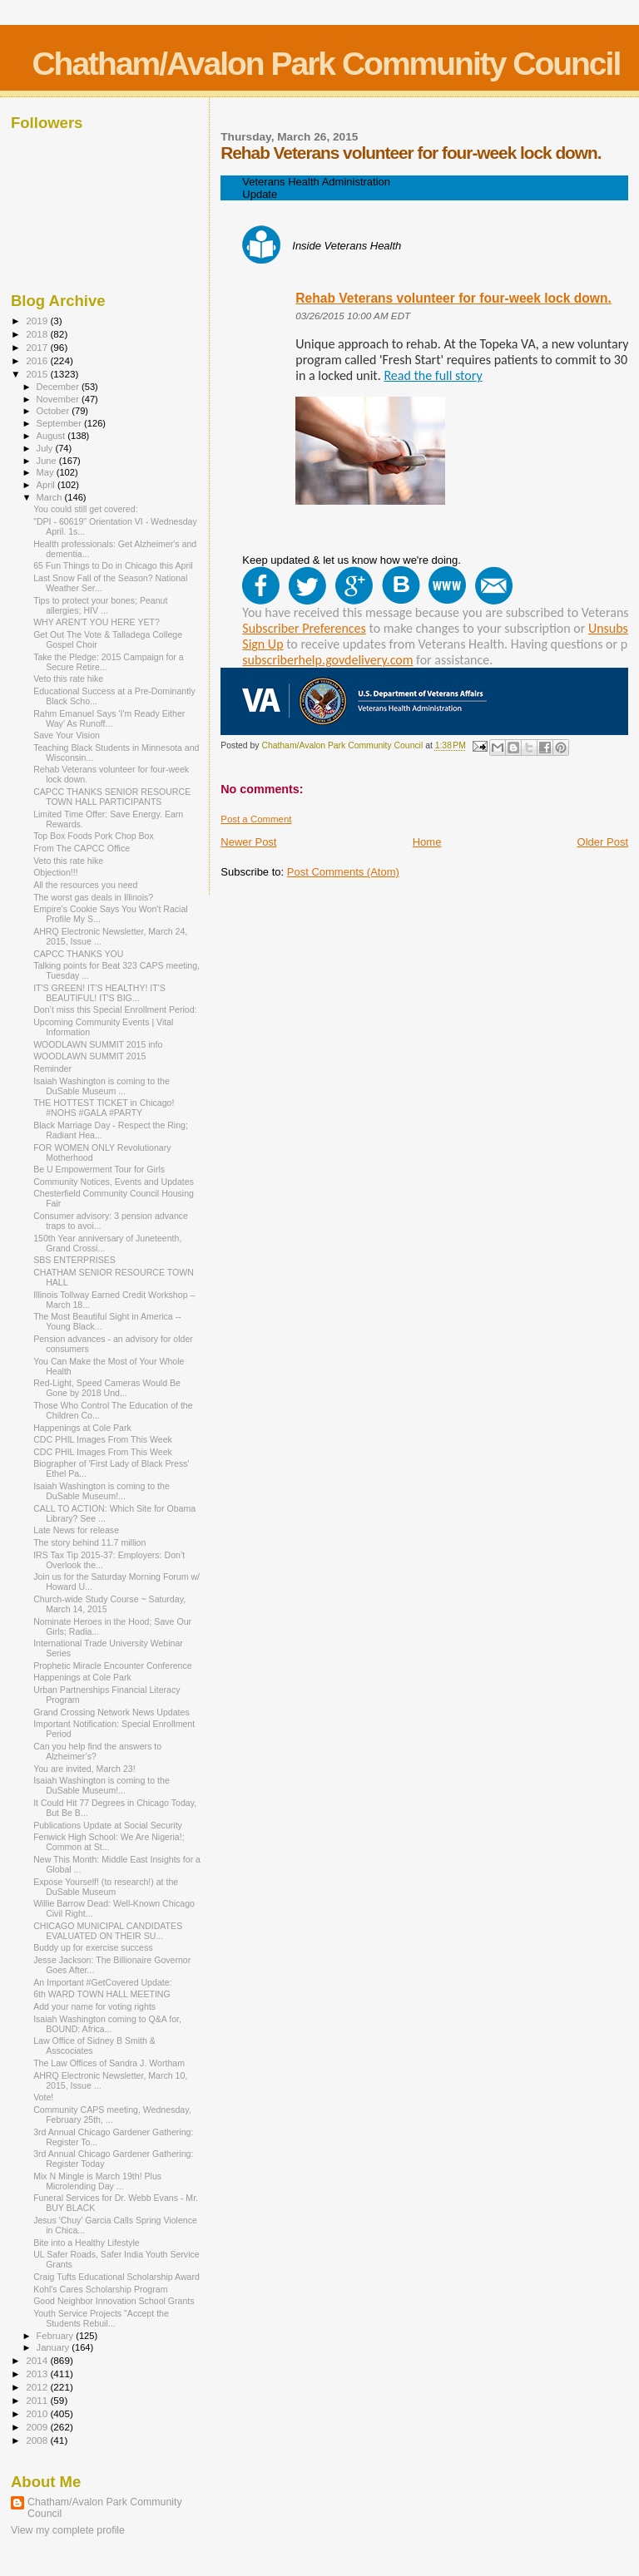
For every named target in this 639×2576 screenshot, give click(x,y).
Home (427, 842)
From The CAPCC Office (81, 848)
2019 (38, 320)
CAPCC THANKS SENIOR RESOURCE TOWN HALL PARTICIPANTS (112, 797)
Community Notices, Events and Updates (113, 1182)
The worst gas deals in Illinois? (93, 897)
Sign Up (262, 644)
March (51, 497)
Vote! (43, 2097)
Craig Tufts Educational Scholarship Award (116, 2277)
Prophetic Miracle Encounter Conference (112, 1665)
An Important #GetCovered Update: (102, 1982)
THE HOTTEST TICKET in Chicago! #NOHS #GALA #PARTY (103, 1108)
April (47, 485)
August (52, 436)
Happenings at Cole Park (82, 1428)
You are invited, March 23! (84, 1769)
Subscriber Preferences (304, 628)
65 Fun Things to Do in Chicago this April (113, 565)
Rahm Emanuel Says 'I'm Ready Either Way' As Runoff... (109, 718)
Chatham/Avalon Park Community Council (326, 63)
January (54, 2347)
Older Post (602, 842)
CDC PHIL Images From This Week (102, 1439)
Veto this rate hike (68, 678)
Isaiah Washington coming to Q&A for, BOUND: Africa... (107, 2024)
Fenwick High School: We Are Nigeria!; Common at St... (108, 1842)
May (47, 472)
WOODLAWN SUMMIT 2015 (89, 1056)
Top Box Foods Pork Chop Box (93, 836)
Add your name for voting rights (94, 2006)
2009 (38, 2426)
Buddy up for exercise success (92, 1947)
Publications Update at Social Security (107, 1825)
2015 (38, 373)
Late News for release (76, 1530)
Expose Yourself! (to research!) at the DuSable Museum (105, 1887)
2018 (38, 333)
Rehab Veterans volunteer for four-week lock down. (453, 298)
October (54, 411)
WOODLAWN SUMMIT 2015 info (97, 1044)
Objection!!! (55, 872)
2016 (38, 360)
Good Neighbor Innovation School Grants (113, 2301)
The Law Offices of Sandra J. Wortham (109, 2063)
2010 (38, 2413)
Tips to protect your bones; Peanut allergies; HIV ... (100, 605)
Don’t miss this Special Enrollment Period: (114, 1009)
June (48, 461)
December (59, 387)
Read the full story (433, 375)
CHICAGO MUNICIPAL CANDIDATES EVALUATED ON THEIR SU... (107, 1931)
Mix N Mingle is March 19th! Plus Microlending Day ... (97, 2181)
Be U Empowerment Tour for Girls (99, 1169)
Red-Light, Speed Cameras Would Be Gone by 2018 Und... (107, 1388)
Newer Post (248, 842)
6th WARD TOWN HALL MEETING (102, 1994)
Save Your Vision (66, 735)
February (57, 2336)
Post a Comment (255, 819)
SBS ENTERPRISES (74, 1260)
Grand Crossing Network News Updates (111, 1712)
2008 (38, 2440)
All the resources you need (85, 885)
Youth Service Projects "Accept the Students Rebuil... (101, 2318)
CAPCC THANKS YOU (78, 954)
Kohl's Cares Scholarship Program (100, 2289)
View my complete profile (68, 2530)
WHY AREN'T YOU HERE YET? (96, 622)
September (61, 423)
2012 (38, 2386)
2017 (38, 347)
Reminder (52, 1068)
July (46, 448)
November (59, 399)
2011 (38, 2400)
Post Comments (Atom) (343, 872)
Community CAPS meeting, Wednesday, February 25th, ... (112, 2114)
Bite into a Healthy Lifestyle (86, 2243)
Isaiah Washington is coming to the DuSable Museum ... (101, 1086)
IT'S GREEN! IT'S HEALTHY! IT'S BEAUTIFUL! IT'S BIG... (99, 993)
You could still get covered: (85, 509)
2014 (38, 2360)
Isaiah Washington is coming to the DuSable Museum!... (101, 1491)
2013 (38, 2373)
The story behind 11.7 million (89, 1542)
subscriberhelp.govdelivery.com (327, 660)
